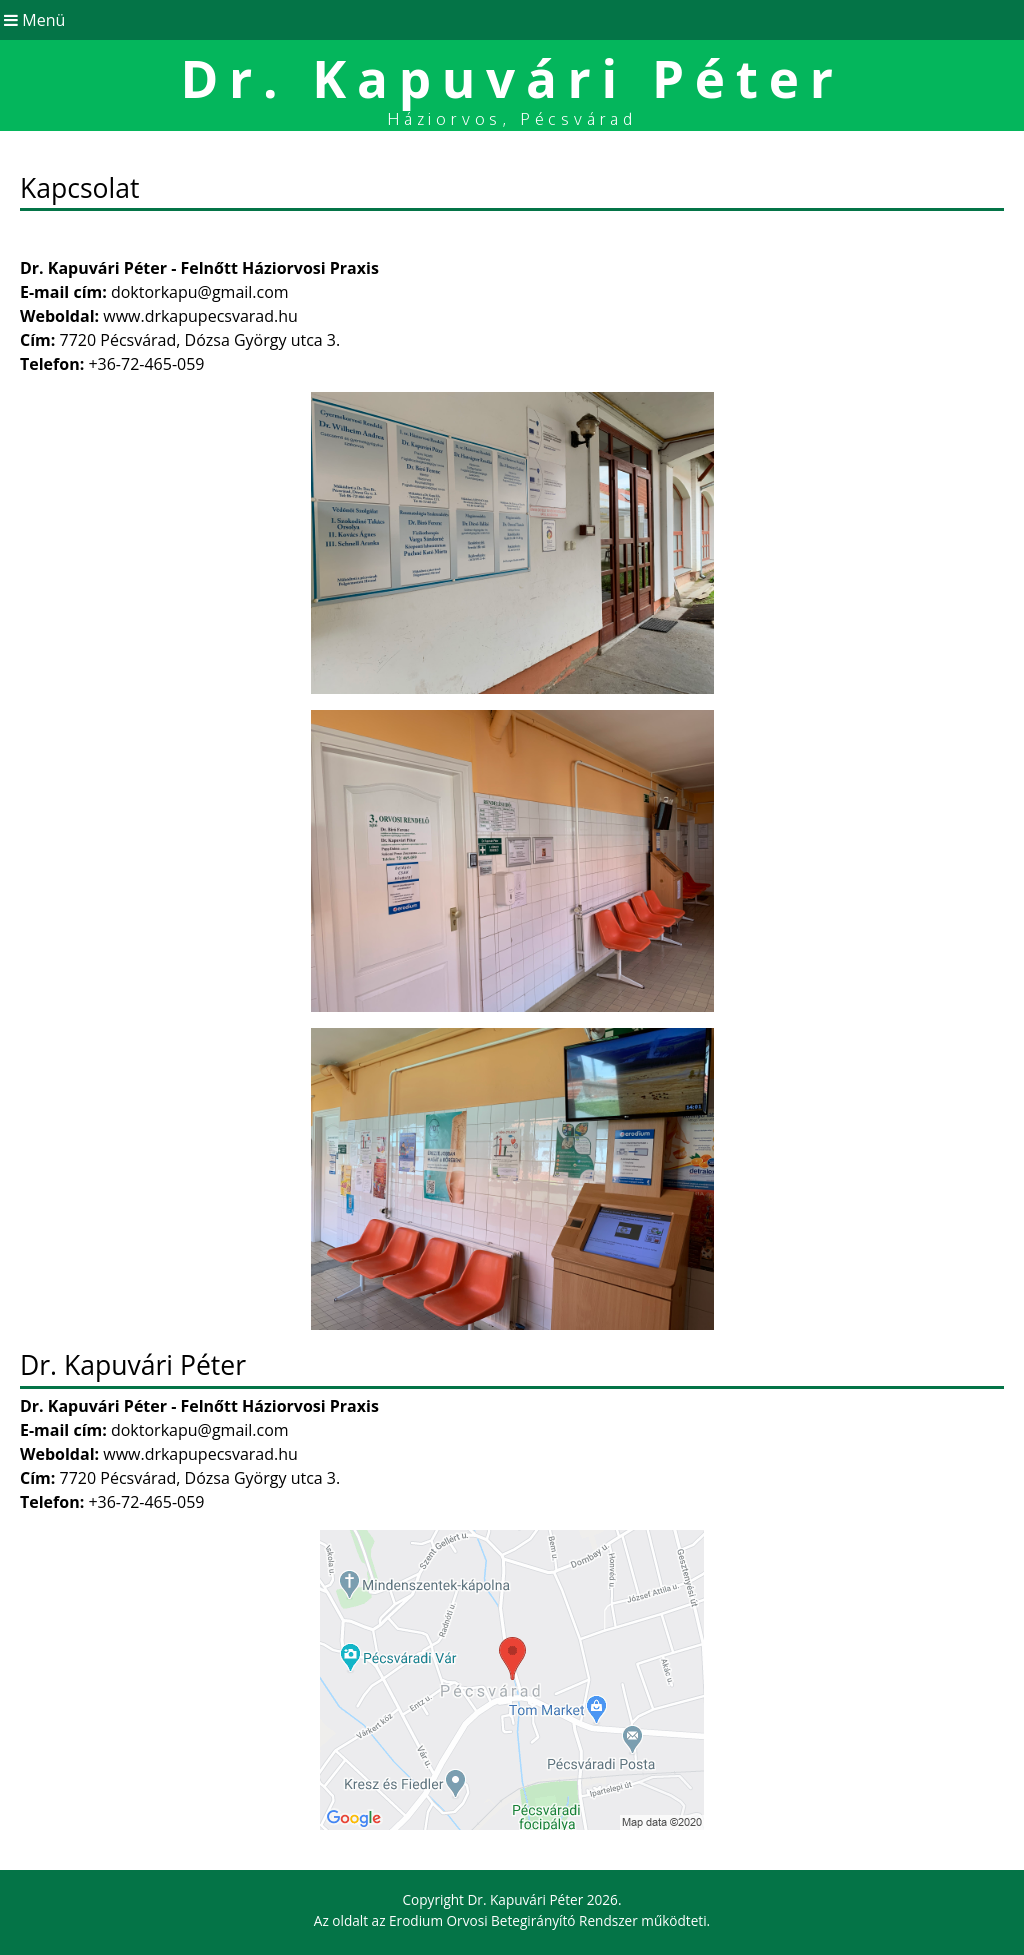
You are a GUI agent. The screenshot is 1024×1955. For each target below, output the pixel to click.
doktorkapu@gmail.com (200, 292)
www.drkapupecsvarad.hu (200, 316)
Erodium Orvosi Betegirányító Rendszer (513, 1920)
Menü (32, 20)
